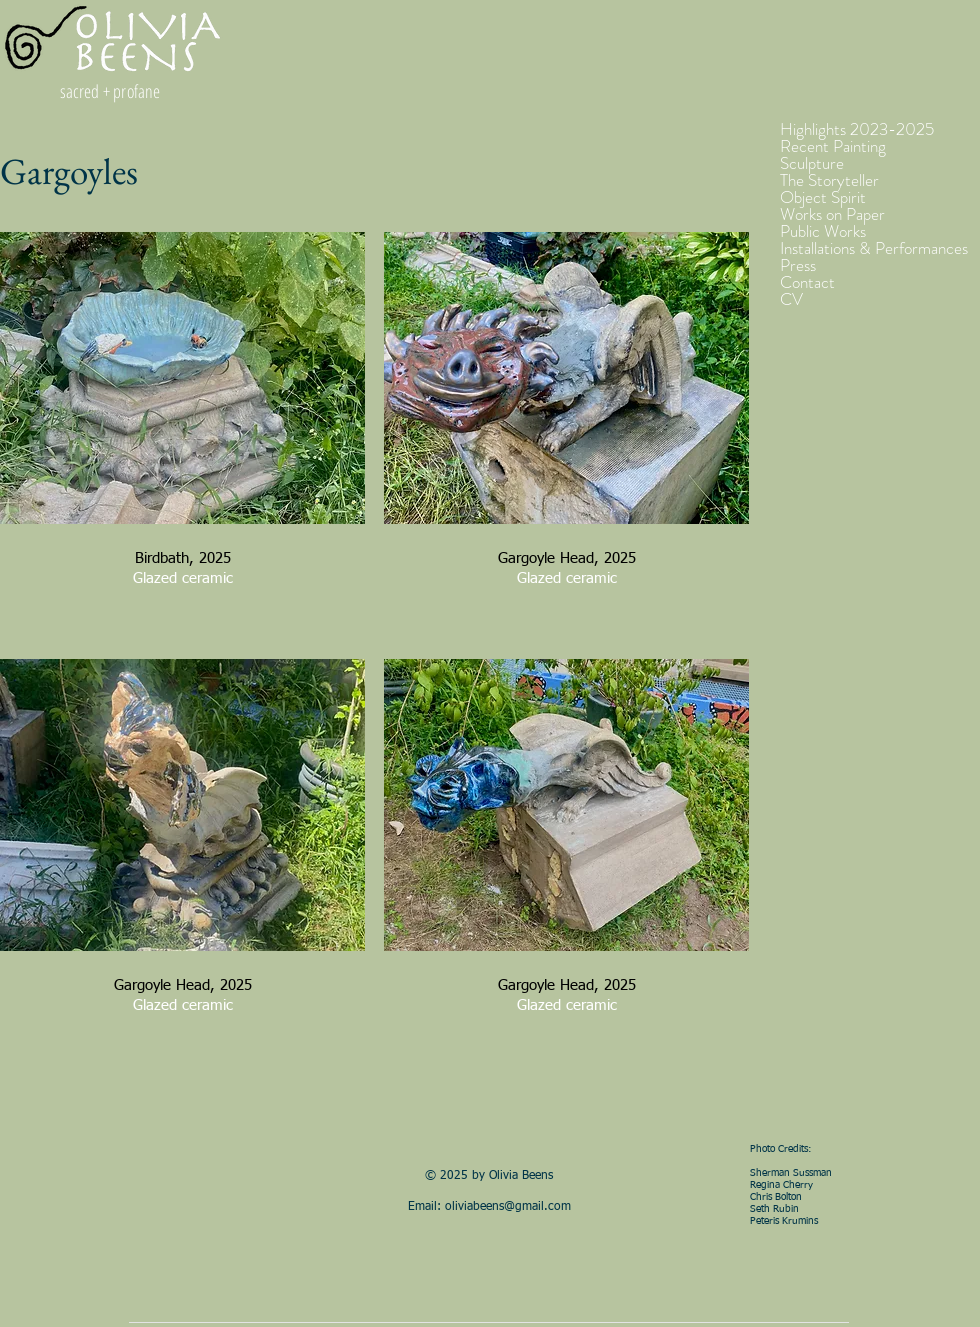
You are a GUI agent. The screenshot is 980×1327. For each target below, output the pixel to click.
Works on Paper (832, 214)
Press (798, 265)
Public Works (823, 231)
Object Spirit (823, 197)
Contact (807, 282)
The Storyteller (829, 180)
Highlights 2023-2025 (857, 129)
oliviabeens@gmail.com (508, 1207)
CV (791, 299)
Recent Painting (833, 146)
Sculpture (812, 163)
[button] (182, 436)
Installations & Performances (874, 248)
